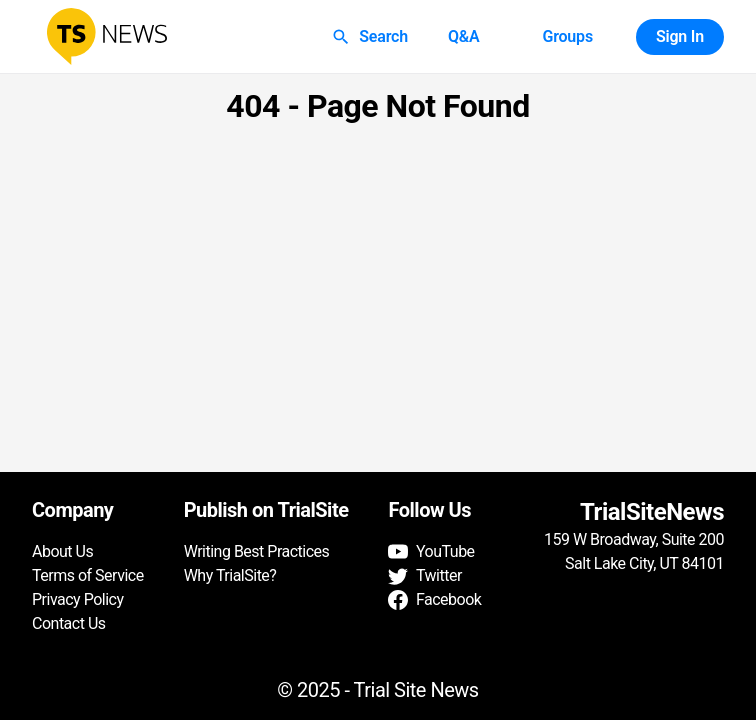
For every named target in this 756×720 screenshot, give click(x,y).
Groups (567, 37)
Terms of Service (88, 575)
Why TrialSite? (230, 575)
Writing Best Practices (257, 551)
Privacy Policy (78, 599)
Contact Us (69, 623)
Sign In (680, 37)
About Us (62, 551)
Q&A (464, 37)
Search (371, 37)
